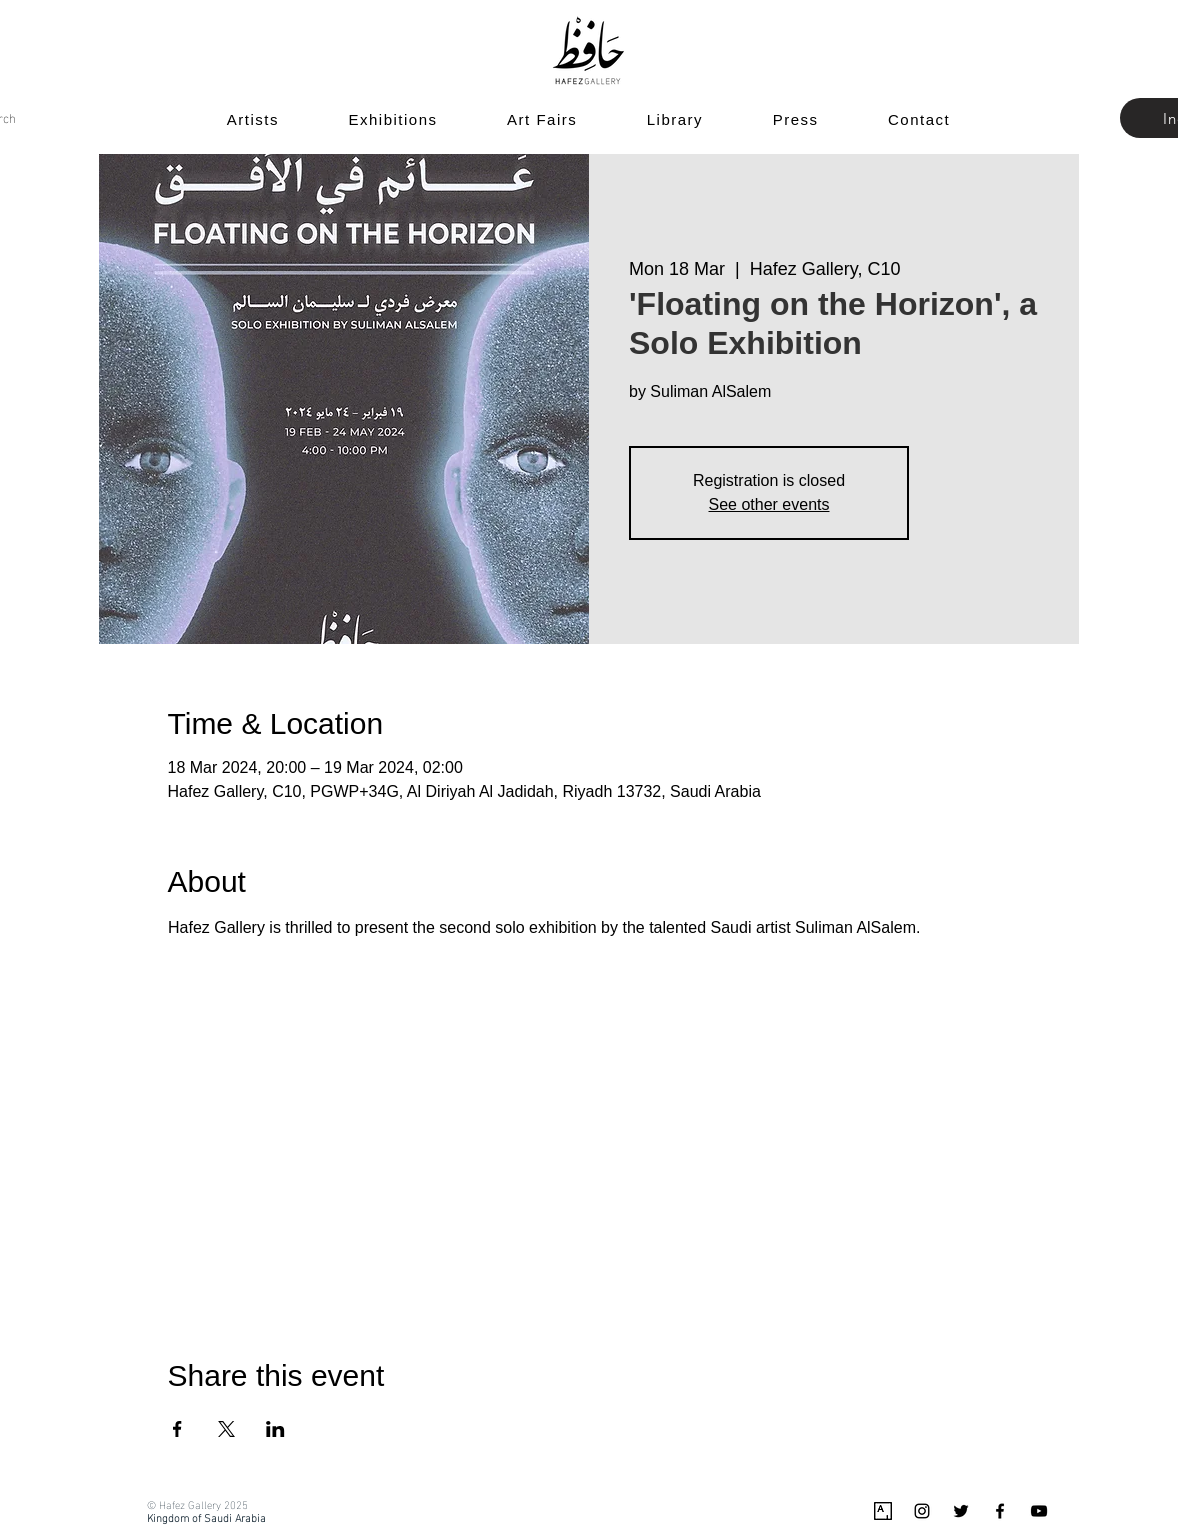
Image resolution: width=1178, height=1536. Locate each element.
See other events (769, 504)
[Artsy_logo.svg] (883, 1511)
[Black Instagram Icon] (922, 1511)
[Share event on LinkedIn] (275, 1429)
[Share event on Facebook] (177, 1429)
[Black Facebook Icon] (1000, 1511)
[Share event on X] (226, 1429)
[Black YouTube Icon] (1039, 1511)
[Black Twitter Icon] (961, 1511)
